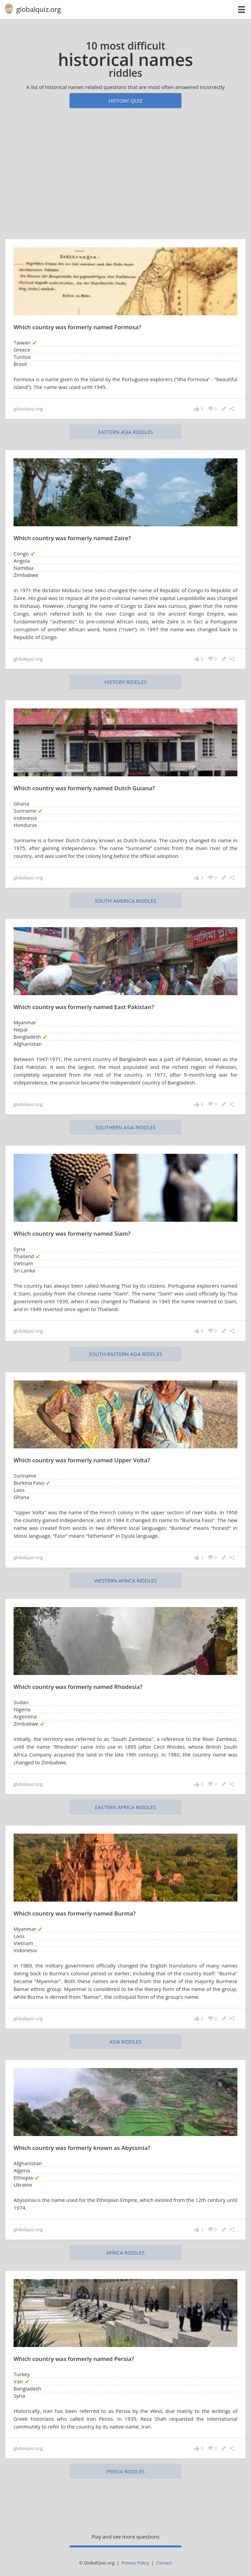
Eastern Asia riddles (125, 431)
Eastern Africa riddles (125, 1807)
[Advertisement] (125, 177)
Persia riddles (125, 2471)
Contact (164, 2563)
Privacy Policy (135, 2563)
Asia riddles (126, 2041)
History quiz (125, 100)
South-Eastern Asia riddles (125, 1354)
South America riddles (125, 900)
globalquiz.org (38, 9)
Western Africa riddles (125, 1580)
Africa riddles (125, 2252)
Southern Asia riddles (125, 1127)
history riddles (125, 681)
